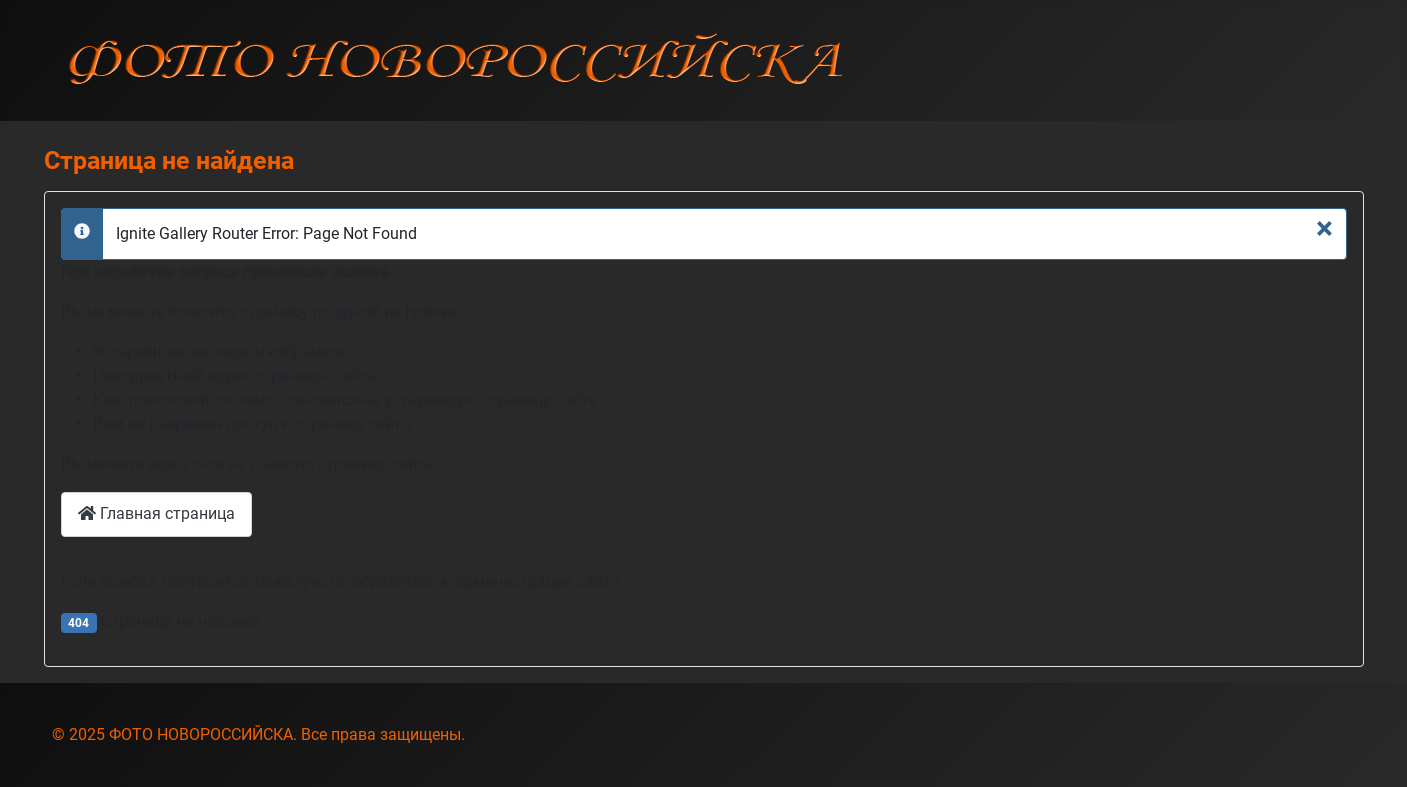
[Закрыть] (1324, 228)
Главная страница (156, 513)
